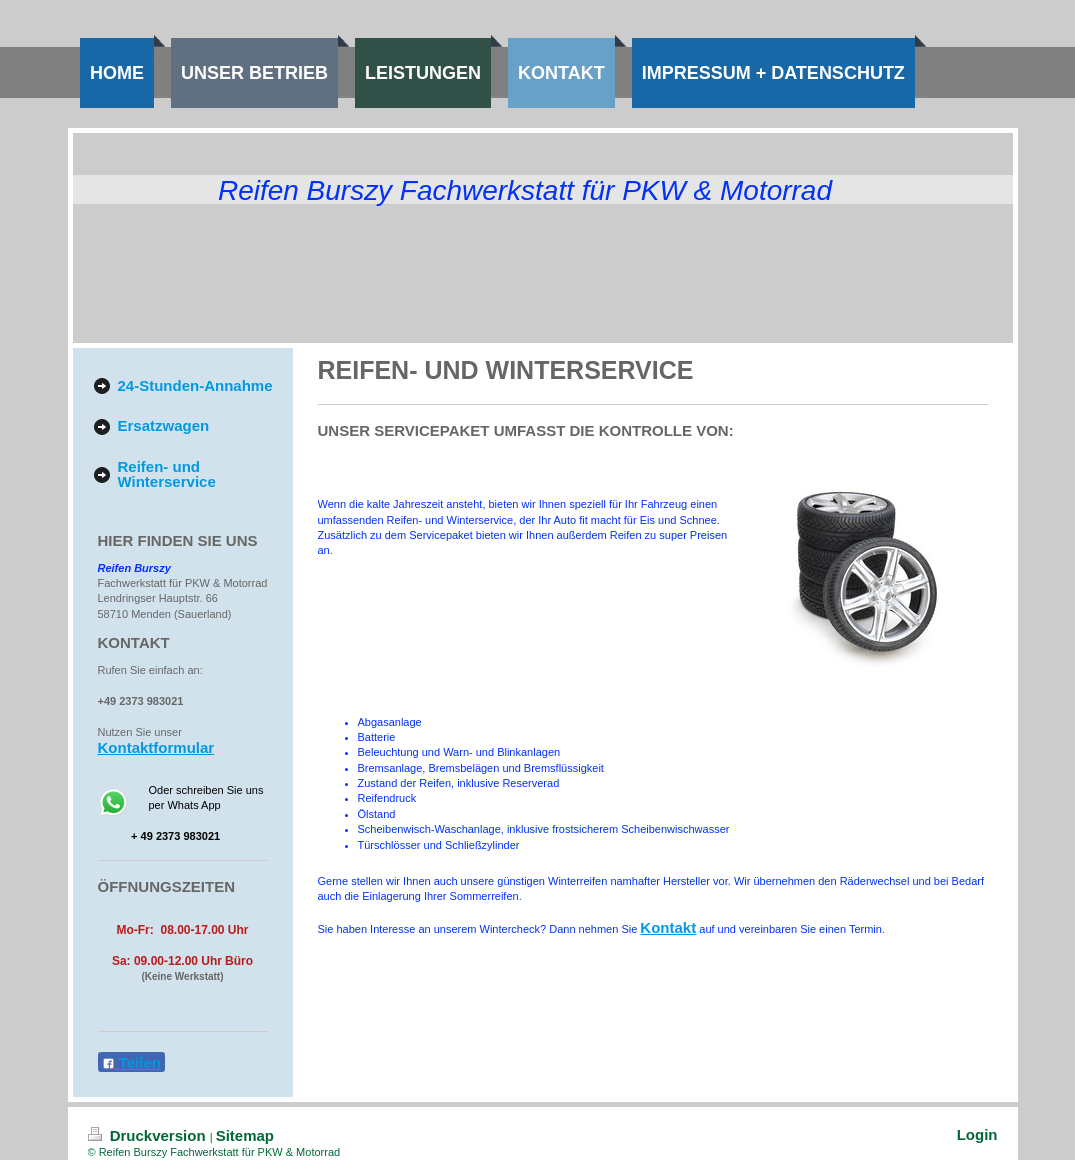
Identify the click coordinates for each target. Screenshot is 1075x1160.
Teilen (131, 1062)
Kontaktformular (156, 747)
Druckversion (149, 1135)
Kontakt (668, 927)
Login (977, 1134)
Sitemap (245, 1135)
